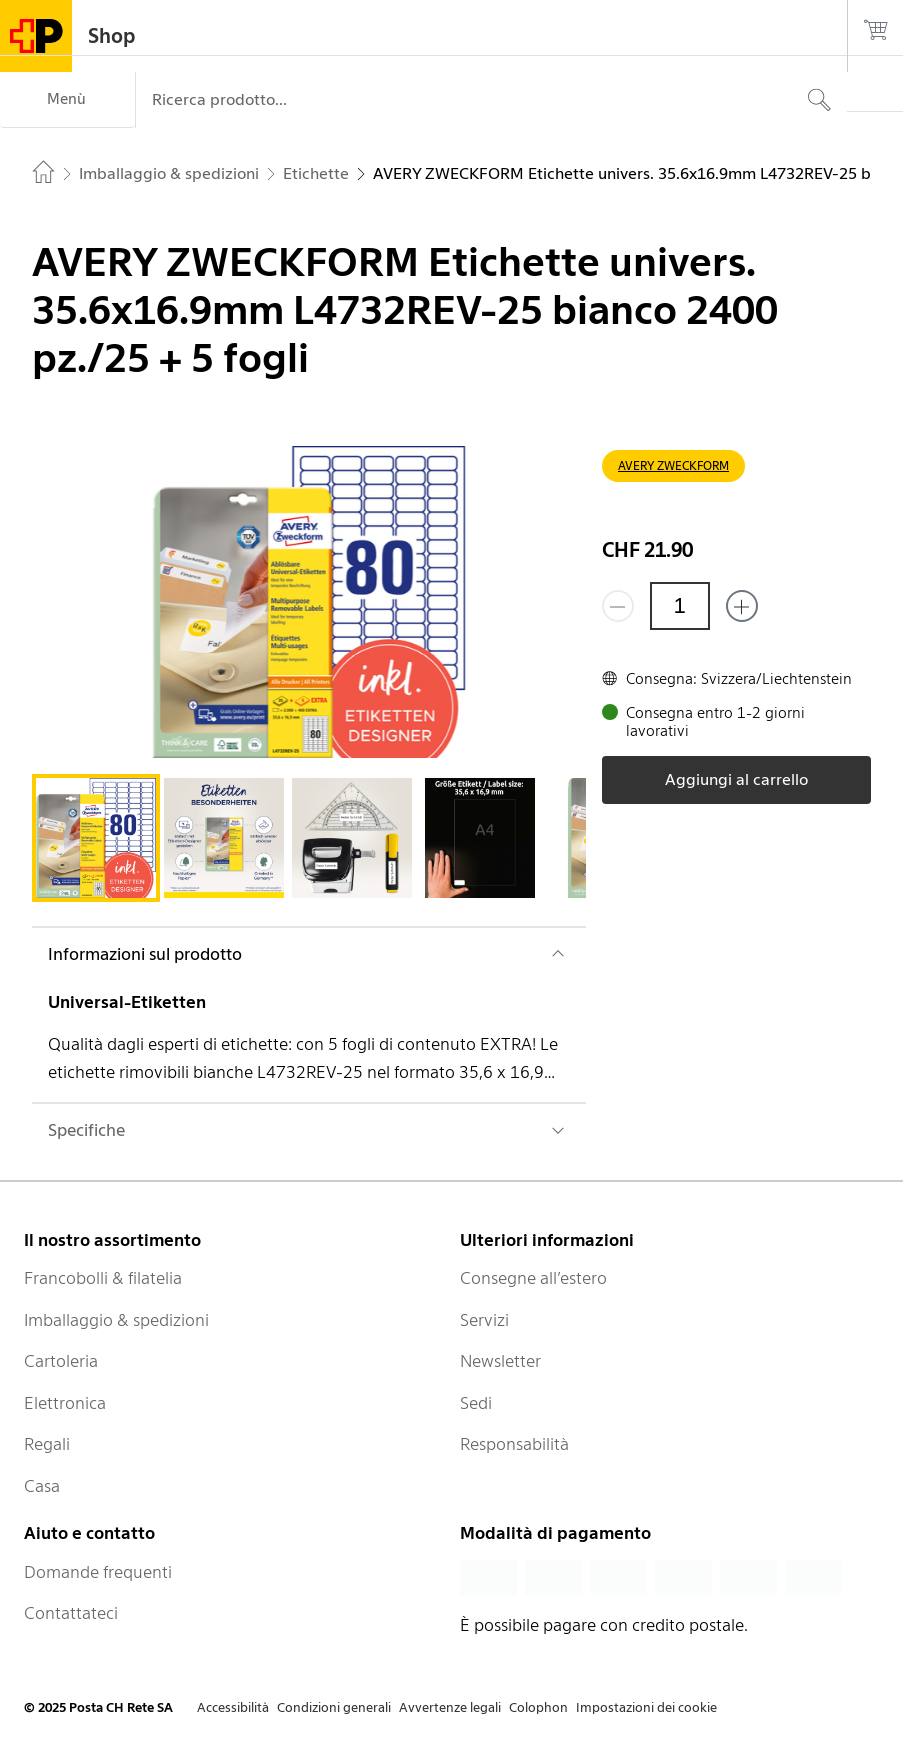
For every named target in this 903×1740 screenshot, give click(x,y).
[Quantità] (680, 606)
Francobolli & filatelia (103, 1278)
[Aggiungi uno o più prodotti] (742, 606)
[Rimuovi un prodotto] (618, 606)
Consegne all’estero (533, 1278)
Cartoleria (61, 1361)
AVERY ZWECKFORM (673, 465)
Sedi (476, 1403)
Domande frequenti (98, 1572)
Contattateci (71, 1613)
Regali (47, 1444)
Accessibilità (233, 1707)
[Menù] (67, 100)
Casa (42, 1486)
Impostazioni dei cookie (646, 1707)
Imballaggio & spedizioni (116, 1320)
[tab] (96, 838)
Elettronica (65, 1403)
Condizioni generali (334, 1707)
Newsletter (500, 1361)
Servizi (484, 1320)
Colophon (538, 1707)
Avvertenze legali (450, 1707)
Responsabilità (514, 1444)
